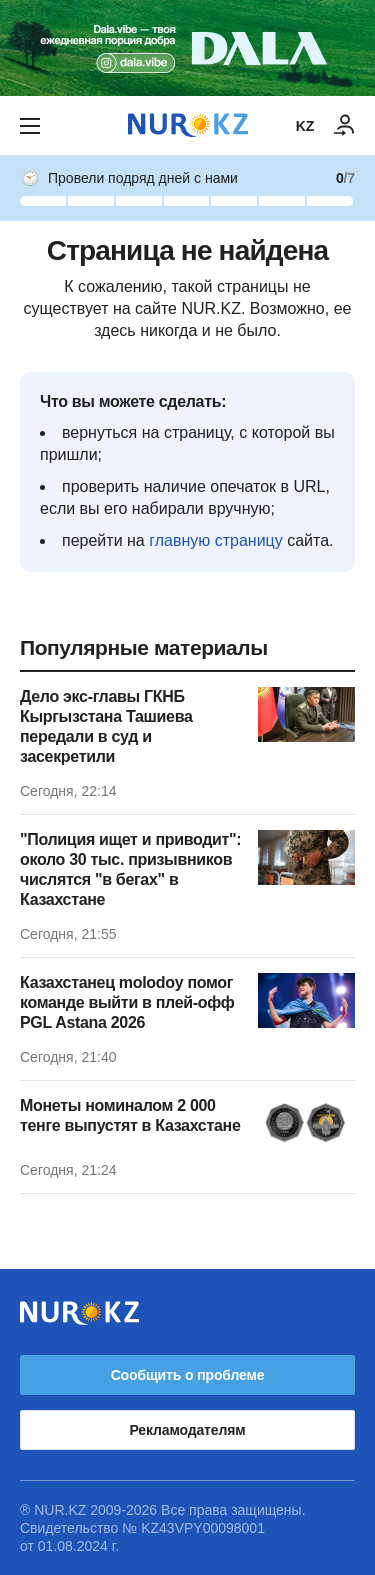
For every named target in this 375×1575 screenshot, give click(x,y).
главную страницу (216, 540)
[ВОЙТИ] (345, 126)
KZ (305, 126)
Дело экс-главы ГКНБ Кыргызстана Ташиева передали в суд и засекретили (106, 726)
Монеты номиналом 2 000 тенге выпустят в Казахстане (130, 1115)
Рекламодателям (188, 1430)
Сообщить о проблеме (188, 1375)
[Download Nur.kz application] (187, 48)
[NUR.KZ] (188, 125)
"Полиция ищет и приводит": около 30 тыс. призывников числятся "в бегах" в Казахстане (130, 869)
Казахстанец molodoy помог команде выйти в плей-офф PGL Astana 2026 (127, 1002)
